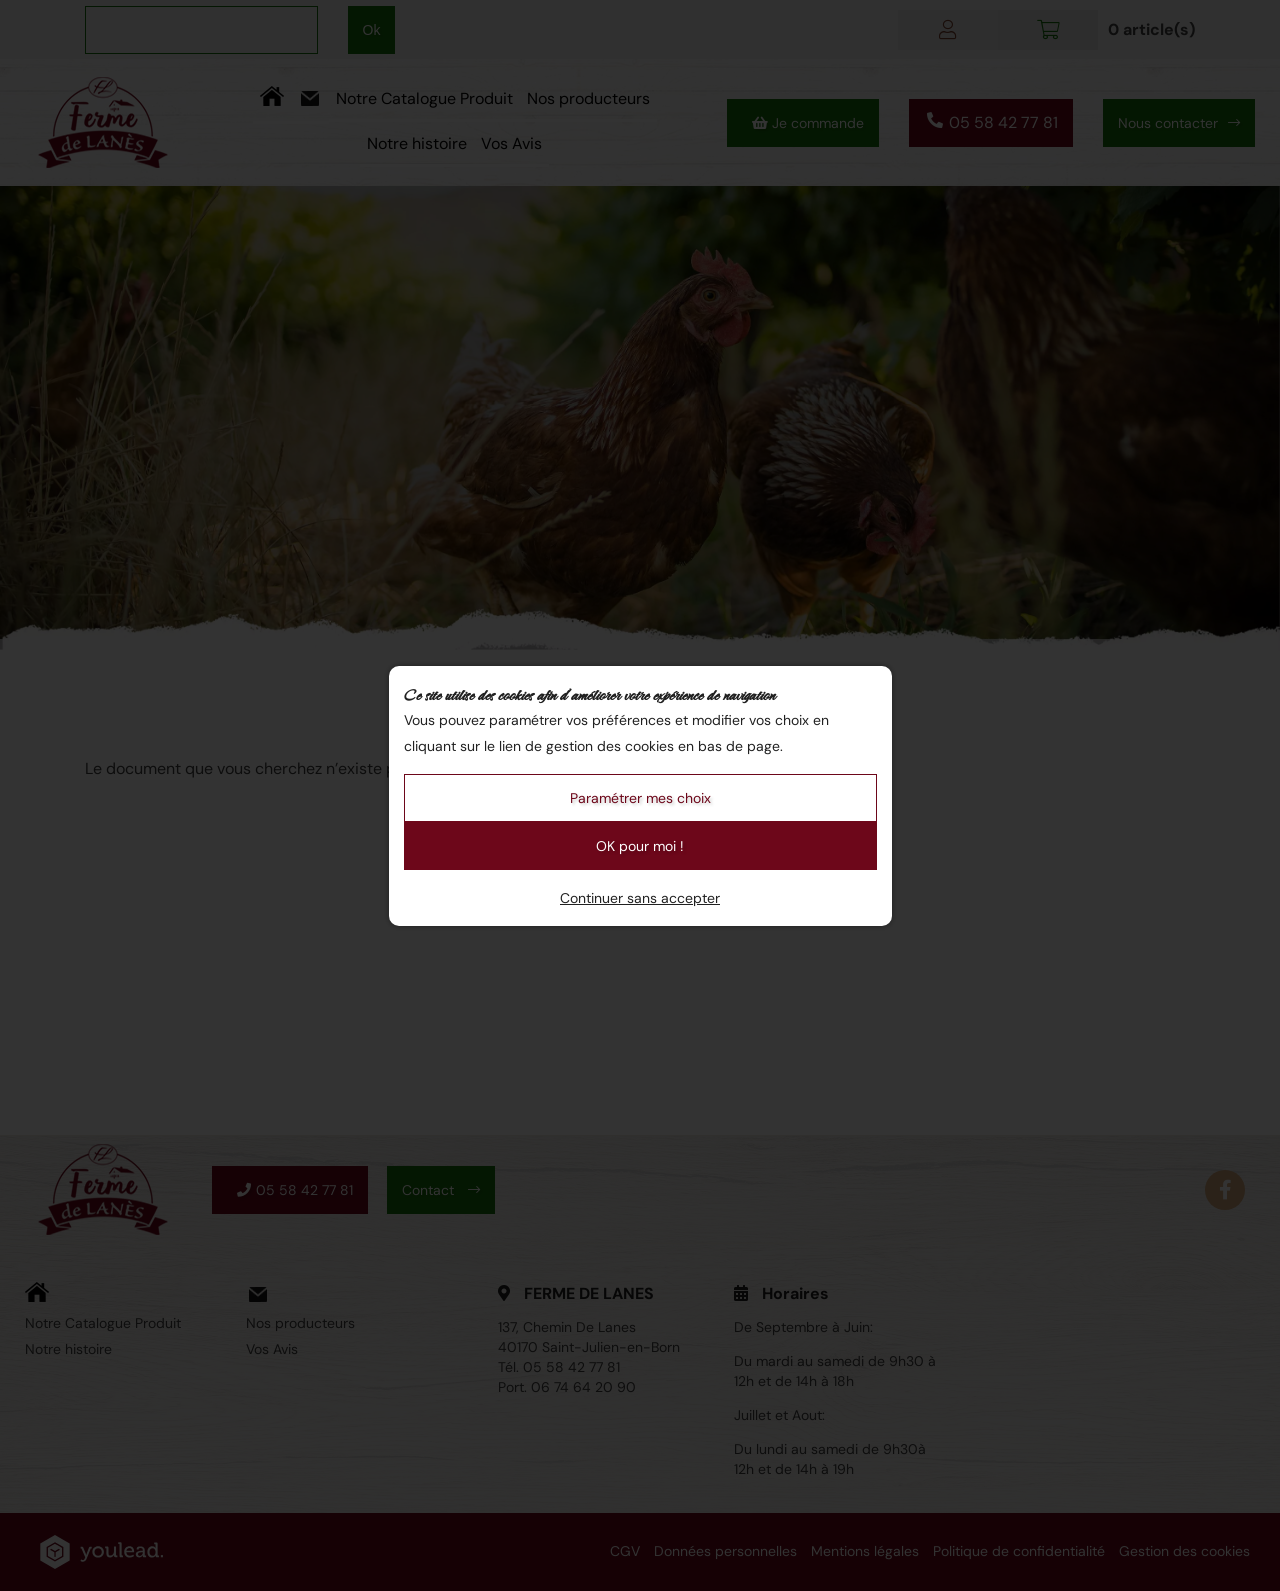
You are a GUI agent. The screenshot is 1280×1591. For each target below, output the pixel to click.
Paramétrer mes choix (640, 798)
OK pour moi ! (640, 846)
